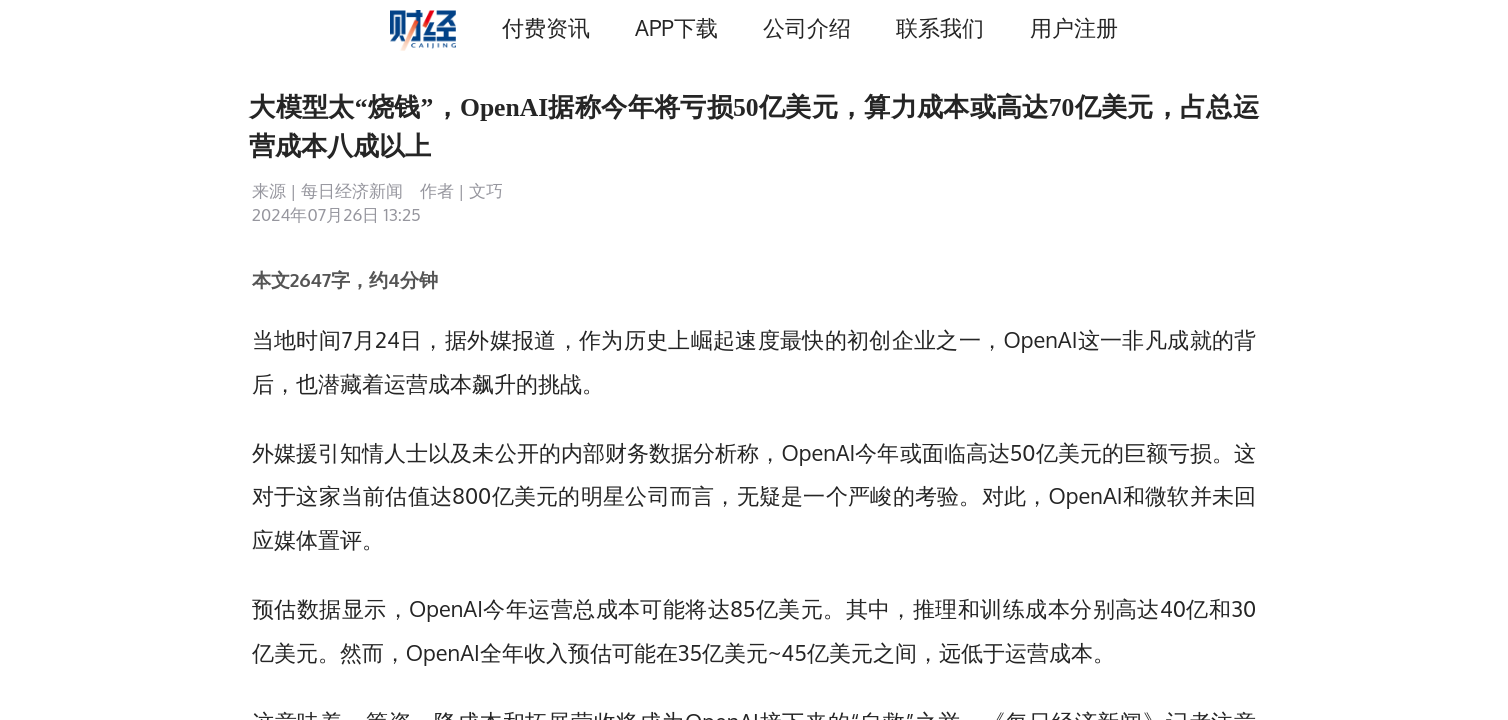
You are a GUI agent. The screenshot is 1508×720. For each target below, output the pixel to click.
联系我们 (940, 27)
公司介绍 (807, 27)
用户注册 (1074, 27)
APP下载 (676, 27)
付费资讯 (546, 27)
